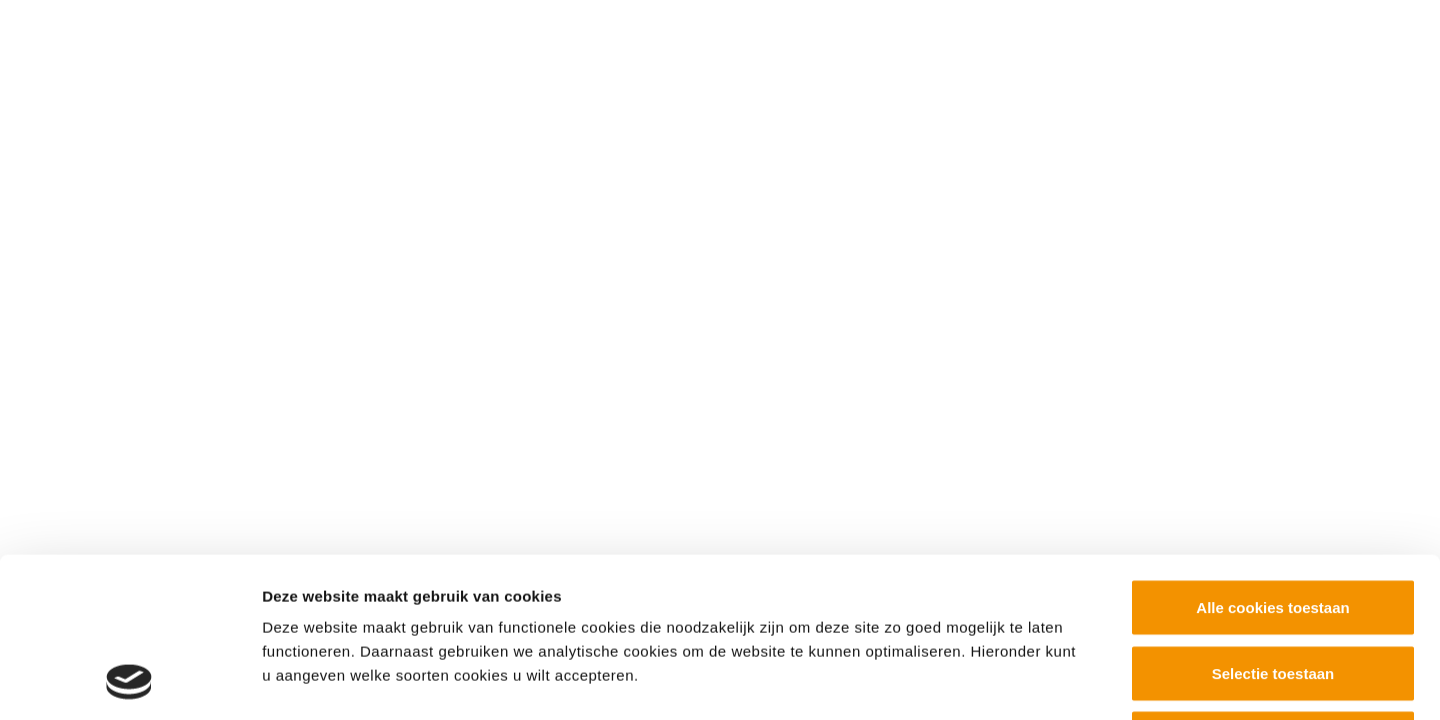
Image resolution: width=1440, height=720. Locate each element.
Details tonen (1080, 680)
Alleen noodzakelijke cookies (1273, 588)
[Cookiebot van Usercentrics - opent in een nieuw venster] (129, 681)
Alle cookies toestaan (1272, 457)
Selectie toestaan (1273, 523)
